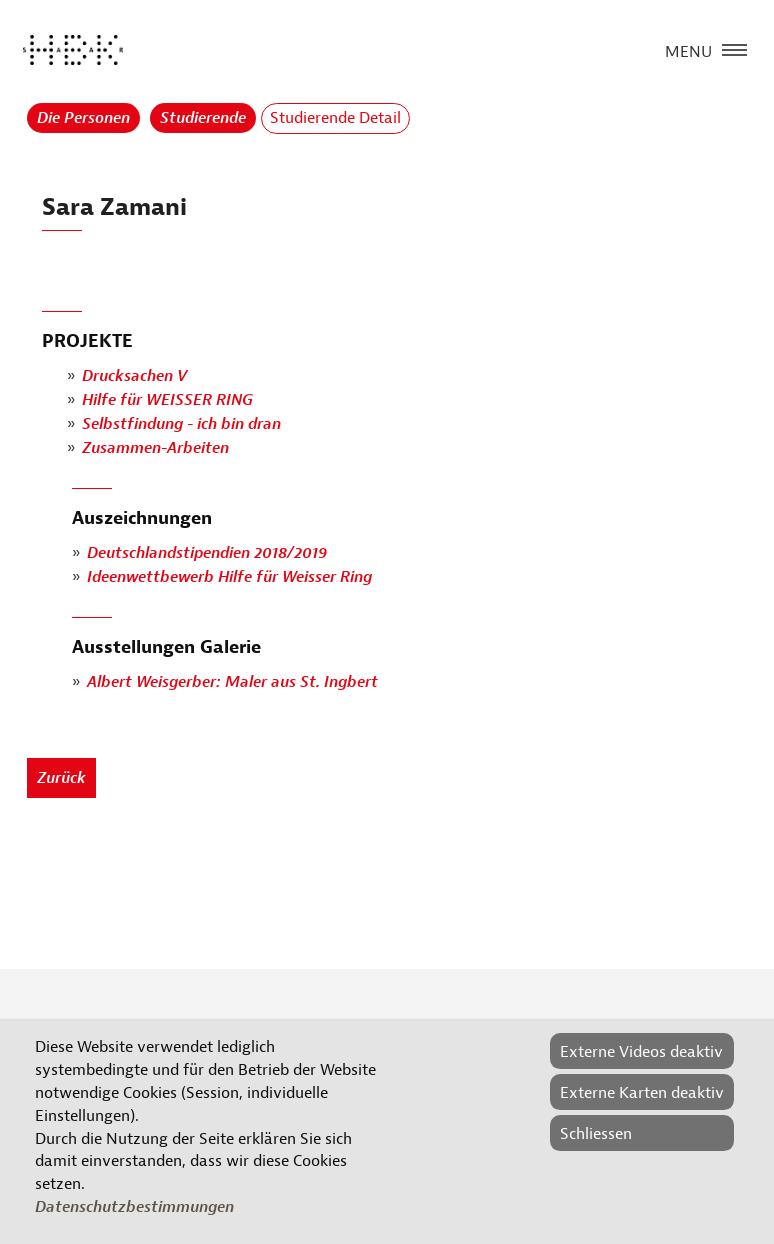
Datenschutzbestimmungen (134, 1207)
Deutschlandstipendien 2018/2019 (207, 553)
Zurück (61, 778)
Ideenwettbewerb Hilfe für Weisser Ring (229, 577)
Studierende (203, 118)
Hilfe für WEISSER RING (167, 401)
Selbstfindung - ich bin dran (181, 425)
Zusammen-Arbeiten (155, 449)
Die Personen (83, 118)
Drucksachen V (134, 377)
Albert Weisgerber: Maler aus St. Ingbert (232, 682)
